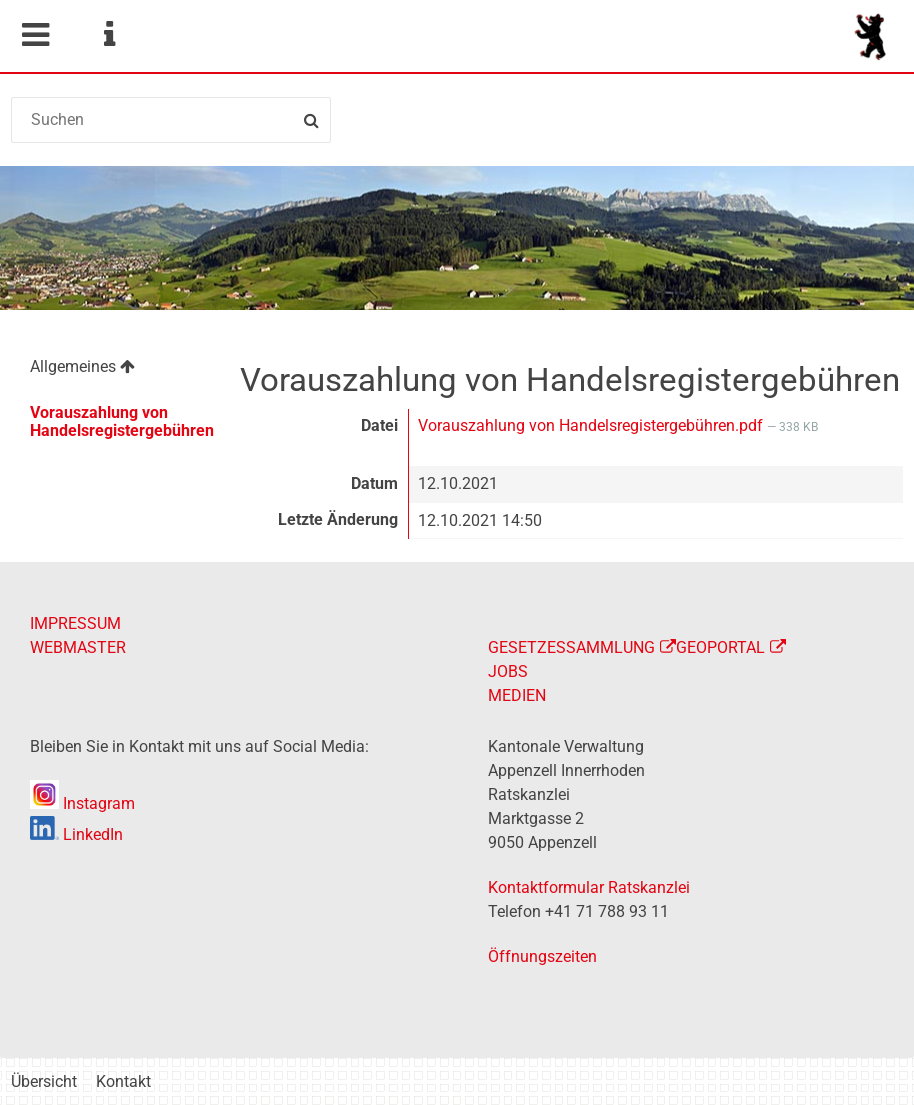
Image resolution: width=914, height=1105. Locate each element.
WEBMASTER (78, 647)
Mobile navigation (35, 35)
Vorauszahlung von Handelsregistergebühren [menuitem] (122, 421)
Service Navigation (109, 35)
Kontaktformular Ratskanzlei (589, 887)
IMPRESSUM (75, 623)
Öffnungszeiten (542, 956)
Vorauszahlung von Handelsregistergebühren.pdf (592, 425)
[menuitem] (113, 369)
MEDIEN (517, 695)
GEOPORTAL (720, 647)
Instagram (82, 803)
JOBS (508, 671)
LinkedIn (76, 834)
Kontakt (123, 1081)
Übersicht (44, 1081)
